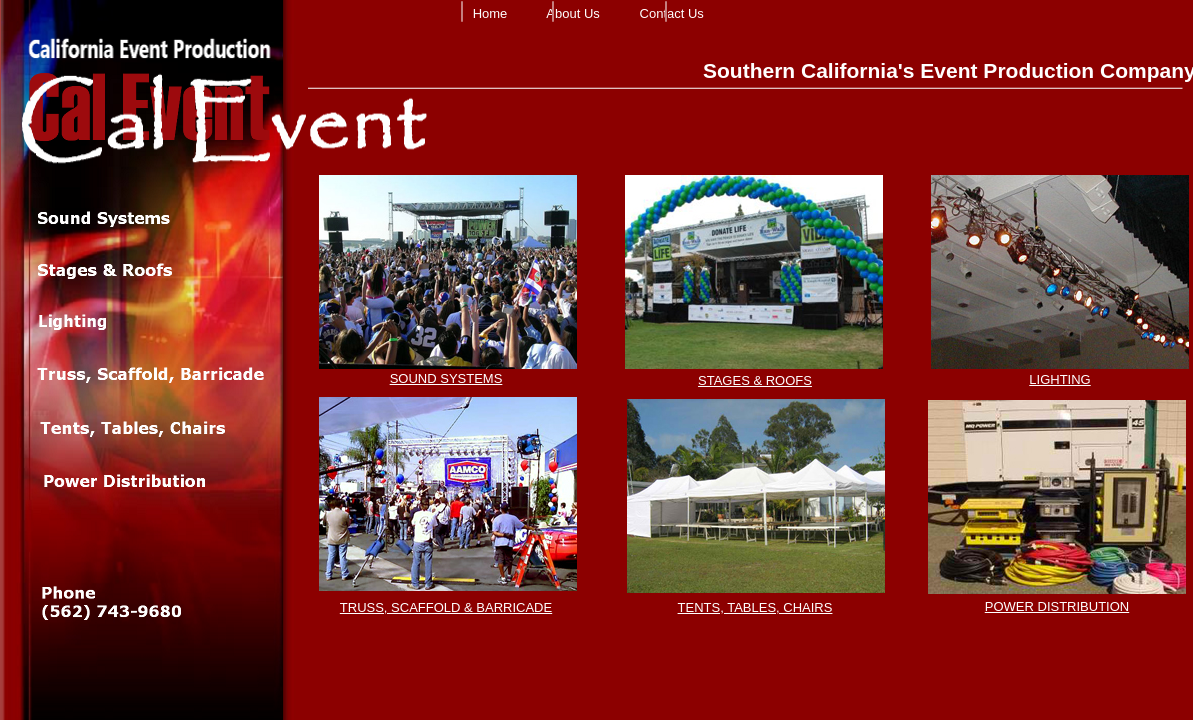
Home (490, 13)
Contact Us (672, 13)
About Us (572, 13)
